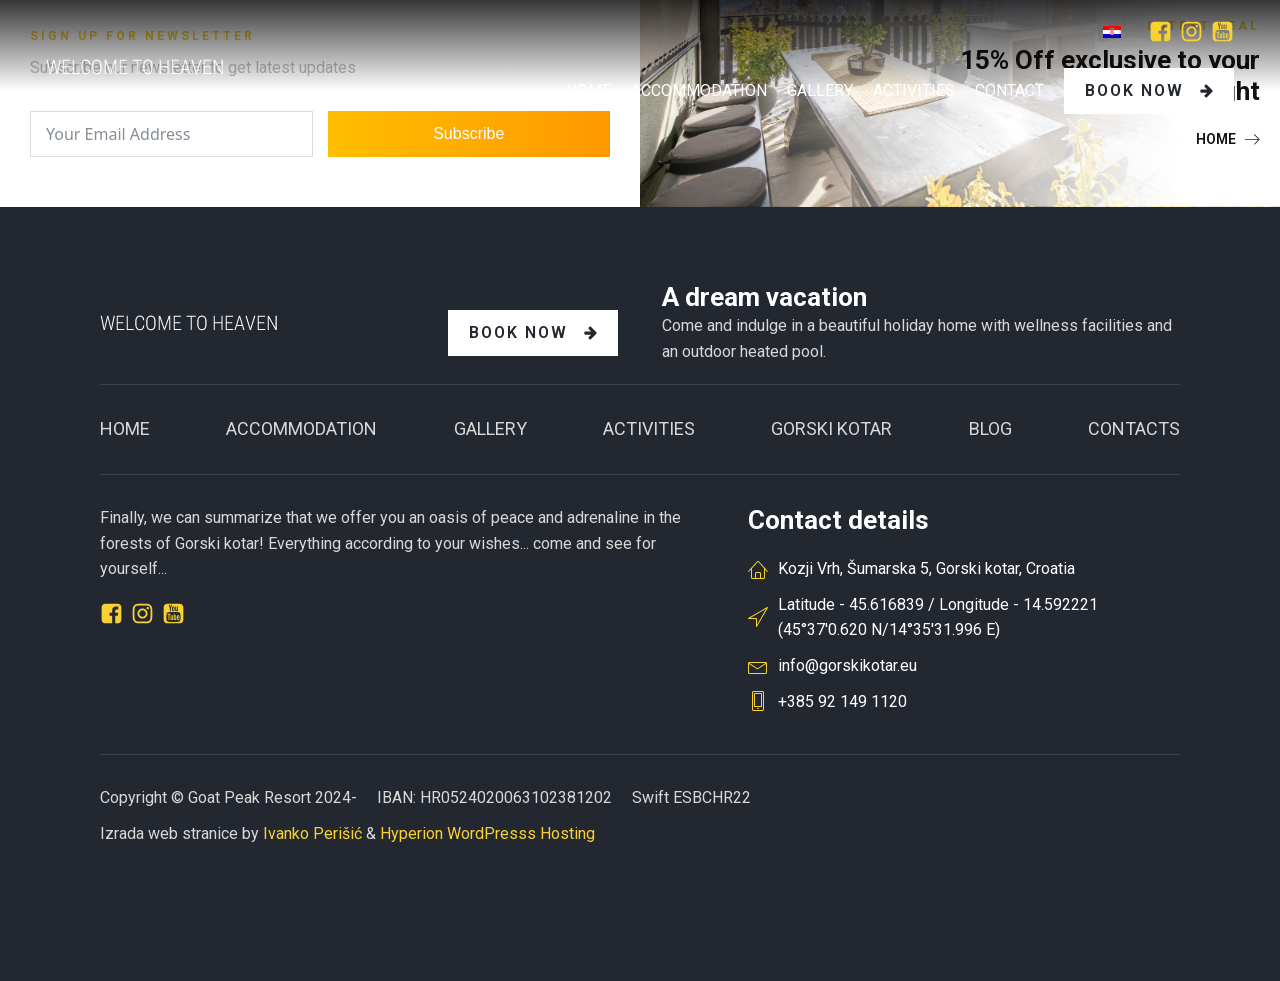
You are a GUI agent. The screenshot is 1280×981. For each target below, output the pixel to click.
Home (588, 90)
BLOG (990, 428)
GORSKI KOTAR (831, 428)
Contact (1009, 90)
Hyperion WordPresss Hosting (487, 833)
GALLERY (820, 90)
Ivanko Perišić (312, 833)
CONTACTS (1134, 428)
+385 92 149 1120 (842, 701)
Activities (914, 90)
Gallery (490, 428)
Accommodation (699, 90)
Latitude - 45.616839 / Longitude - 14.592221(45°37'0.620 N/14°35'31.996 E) (938, 617)
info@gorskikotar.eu (847, 665)
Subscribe (468, 133)
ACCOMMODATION (301, 428)
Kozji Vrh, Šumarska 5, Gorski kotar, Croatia (926, 568)
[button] (1228, 139)
